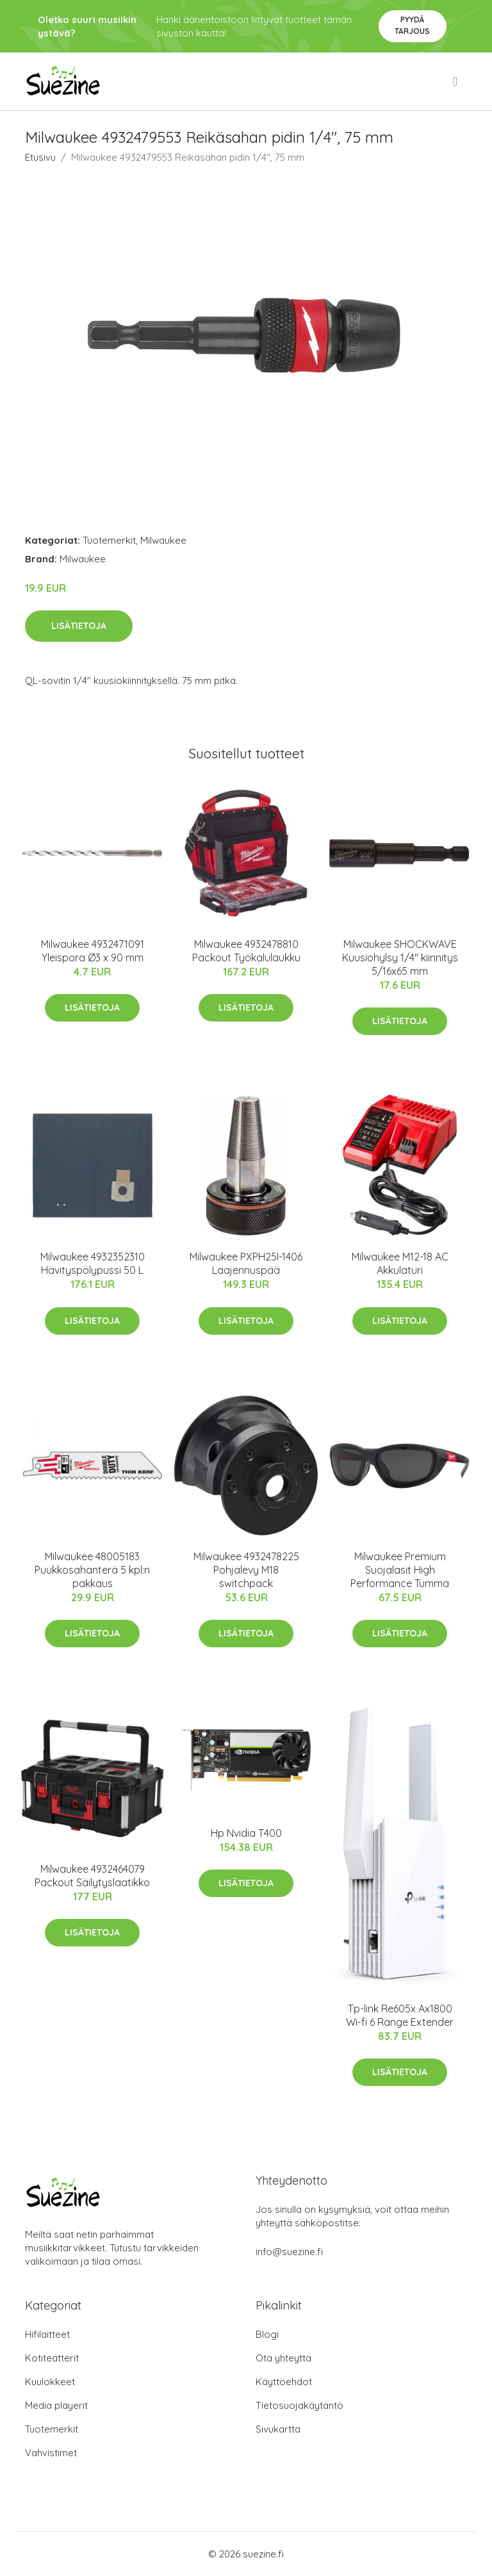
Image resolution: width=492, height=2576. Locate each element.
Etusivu (40, 157)
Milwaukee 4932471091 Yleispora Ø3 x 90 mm (92, 951)
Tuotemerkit (109, 540)
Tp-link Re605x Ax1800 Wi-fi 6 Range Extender (400, 2015)
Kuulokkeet (50, 2382)
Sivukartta (278, 2429)
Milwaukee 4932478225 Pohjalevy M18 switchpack (246, 1570)
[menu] (456, 81)
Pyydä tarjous (412, 25)
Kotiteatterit (52, 2358)
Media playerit (56, 2405)
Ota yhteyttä (283, 2358)
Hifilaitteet (47, 2334)
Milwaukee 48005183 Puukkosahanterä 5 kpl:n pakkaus (92, 1570)
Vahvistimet (51, 2453)
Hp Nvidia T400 (246, 1833)
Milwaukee (163, 540)
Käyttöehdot (284, 2382)
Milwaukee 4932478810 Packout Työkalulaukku (246, 951)
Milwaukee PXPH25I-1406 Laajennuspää (246, 1263)
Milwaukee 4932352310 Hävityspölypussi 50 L (92, 1263)
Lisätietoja (78, 626)
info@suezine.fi (289, 2252)
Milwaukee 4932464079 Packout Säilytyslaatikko (92, 1876)
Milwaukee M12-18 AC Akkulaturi (400, 1263)
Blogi (267, 2334)
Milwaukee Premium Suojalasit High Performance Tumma (399, 1570)
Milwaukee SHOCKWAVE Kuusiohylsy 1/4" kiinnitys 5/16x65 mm (400, 957)
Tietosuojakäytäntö (299, 2405)
